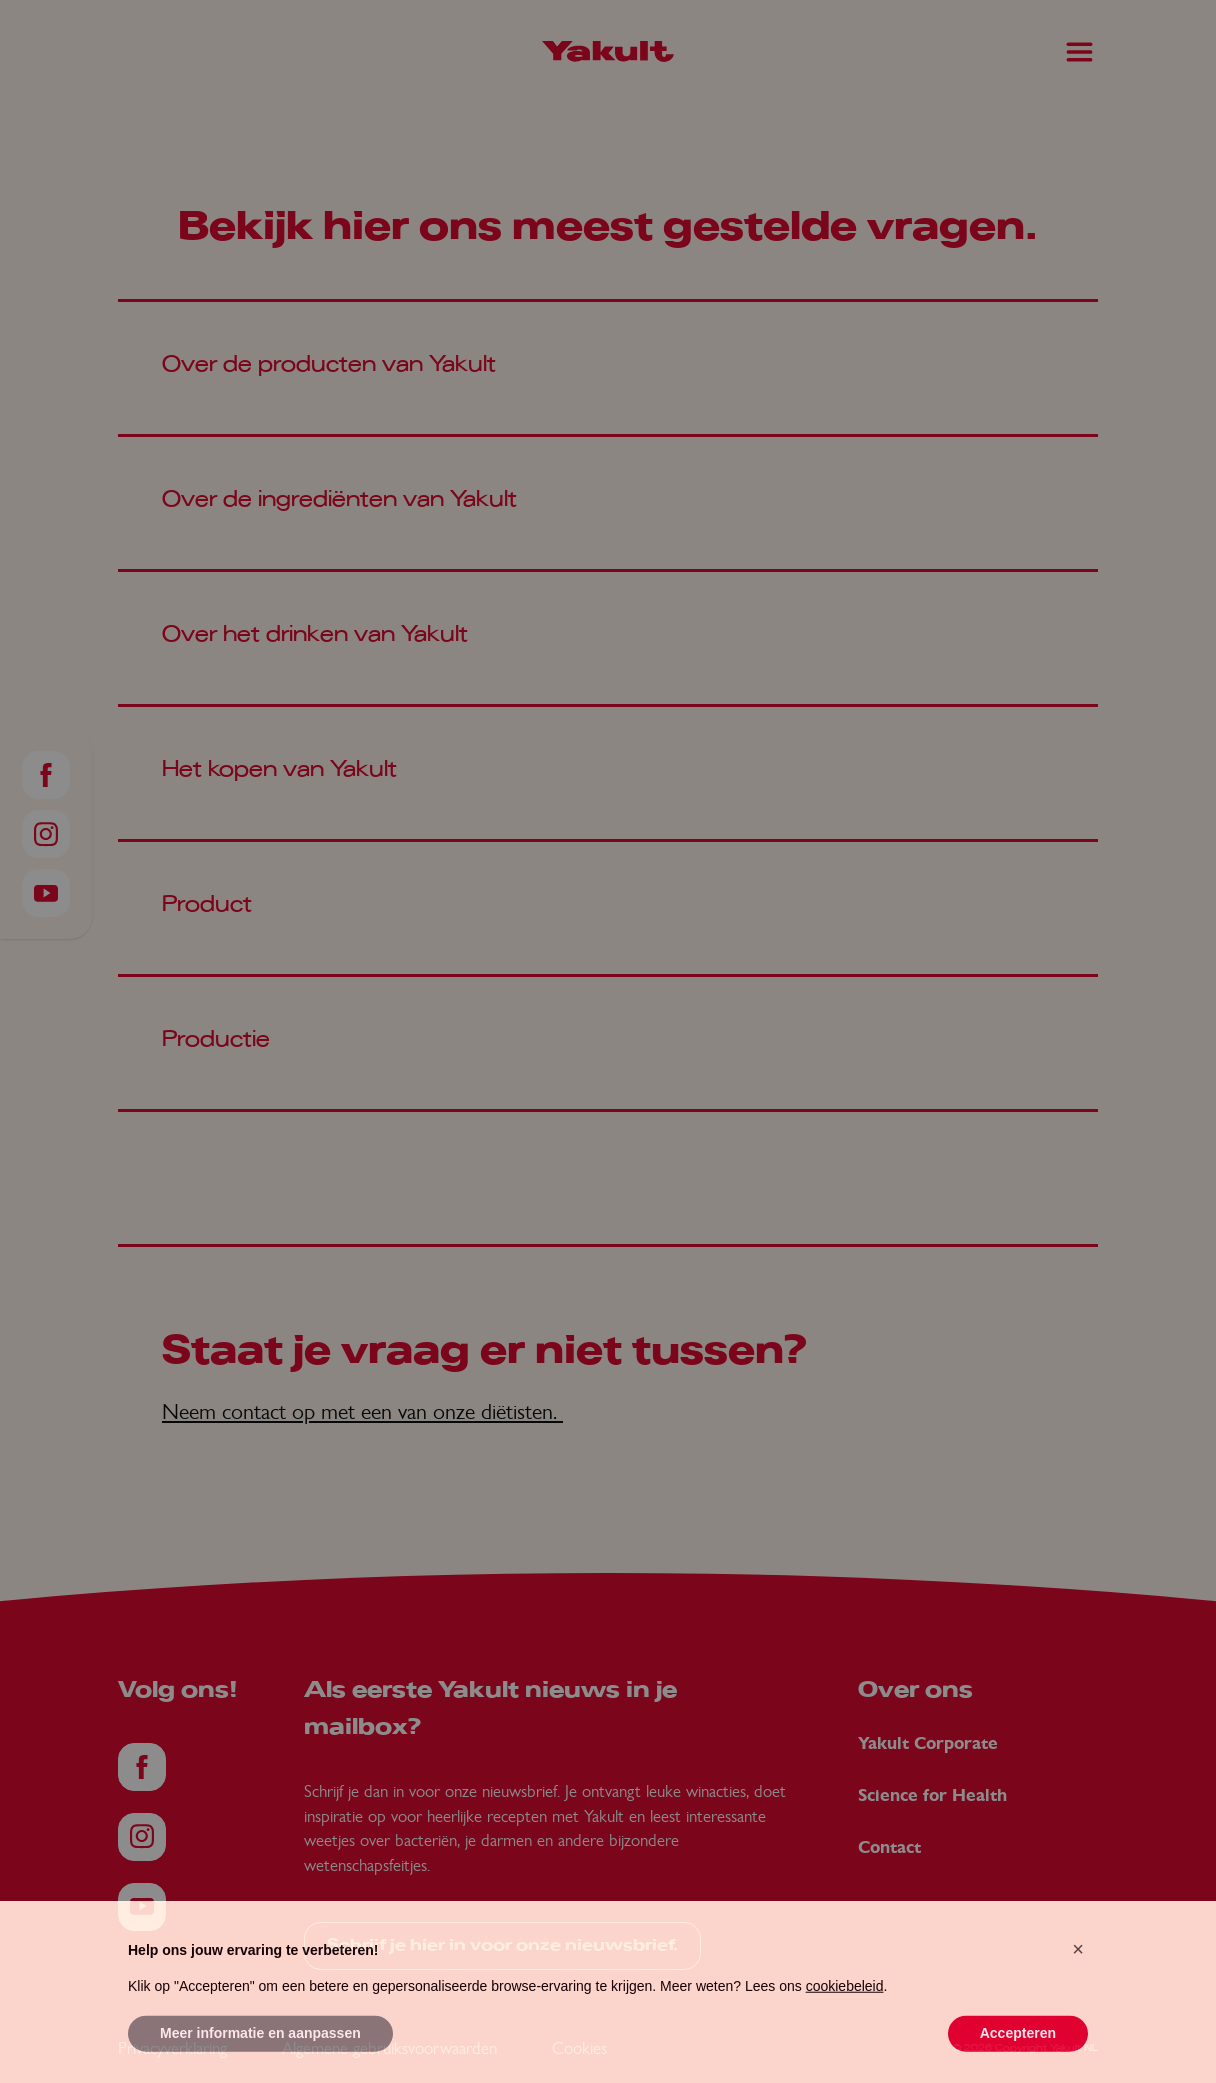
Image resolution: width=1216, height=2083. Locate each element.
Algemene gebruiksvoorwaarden (389, 2048)
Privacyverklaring (172, 2048)
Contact (889, 1847)
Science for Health (932, 1795)
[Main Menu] (1079, 52)
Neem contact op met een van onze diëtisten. (362, 1411)
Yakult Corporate (928, 1743)
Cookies (579, 2048)
